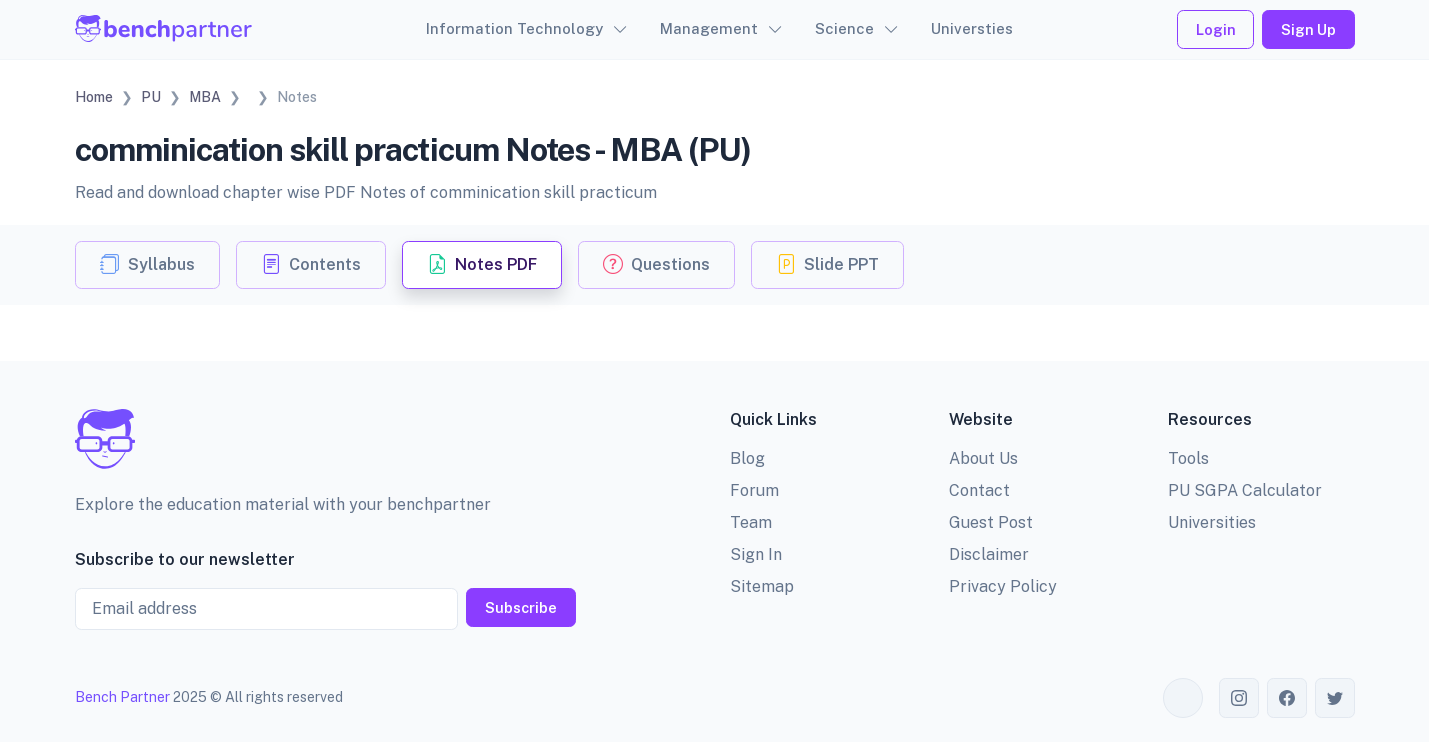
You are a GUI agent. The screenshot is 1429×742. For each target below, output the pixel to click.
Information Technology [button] (514, 28)
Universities (1212, 522)
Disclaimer (989, 554)
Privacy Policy (1003, 586)
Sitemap (762, 586)
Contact (979, 490)
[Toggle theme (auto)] (1183, 698)
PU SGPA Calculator (1245, 490)
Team (751, 522)
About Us (983, 458)
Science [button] (844, 28)
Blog (747, 458)
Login (1216, 29)
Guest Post (991, 522)
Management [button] (709, 28)
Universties (972, 28)
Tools (1188, 458)
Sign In (756, 554)
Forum (754, 490)
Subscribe (521, 607)
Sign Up (1308, 29)
